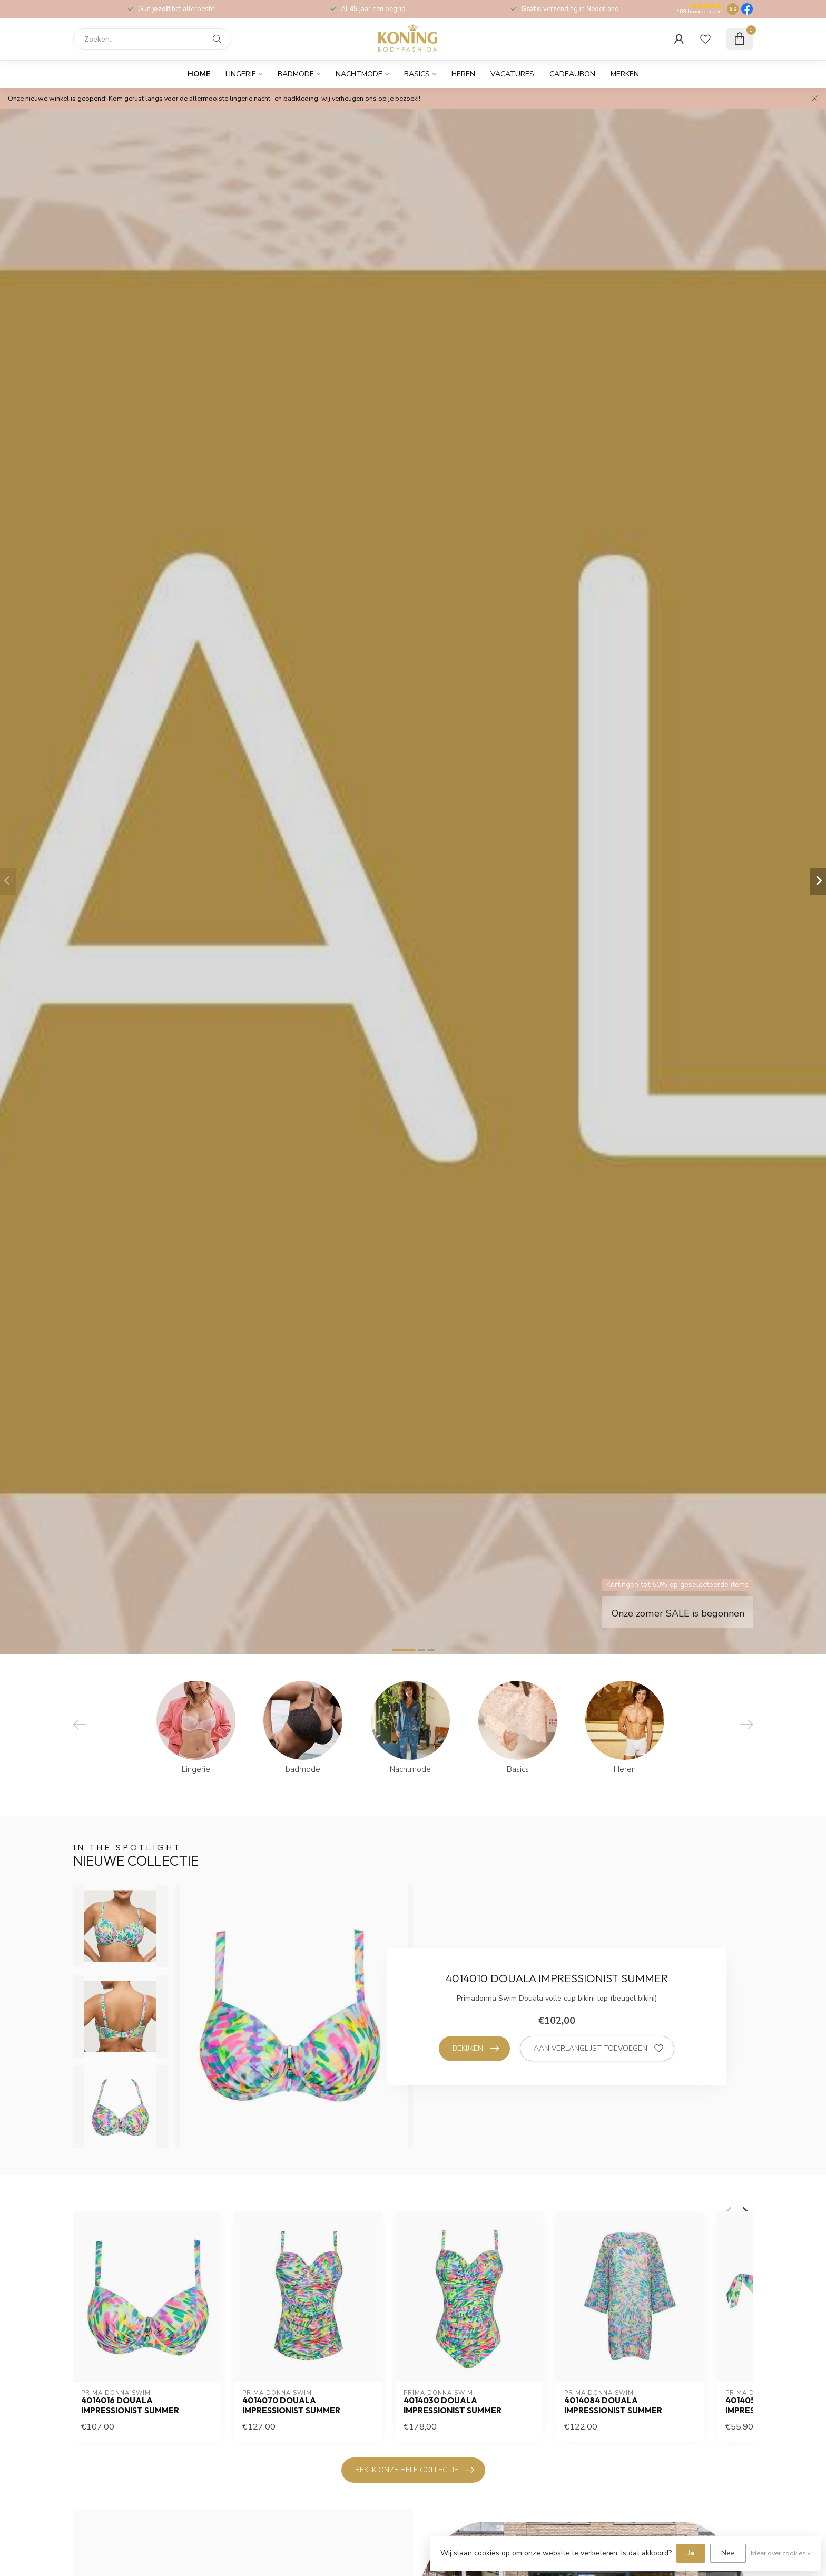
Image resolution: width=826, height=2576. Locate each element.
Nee (728, 2553)
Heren (463, 74)
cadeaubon (572, 74)
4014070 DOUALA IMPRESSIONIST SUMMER (291, 2405)
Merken (625, 74)
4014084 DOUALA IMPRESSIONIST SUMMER (613, 2405)
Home (199, 74)
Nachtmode (359, 74)
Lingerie (240, 74)
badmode (296, 74)
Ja (690, 2553)
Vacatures (512, 74)
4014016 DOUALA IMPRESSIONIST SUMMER (130, 2405)
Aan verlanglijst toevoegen (598, 2048)
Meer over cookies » (780, 2553)
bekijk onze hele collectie (414, 2470)
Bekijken (476, 2048)
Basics (417, 74)
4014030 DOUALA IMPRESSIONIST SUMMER (453, 2405)
